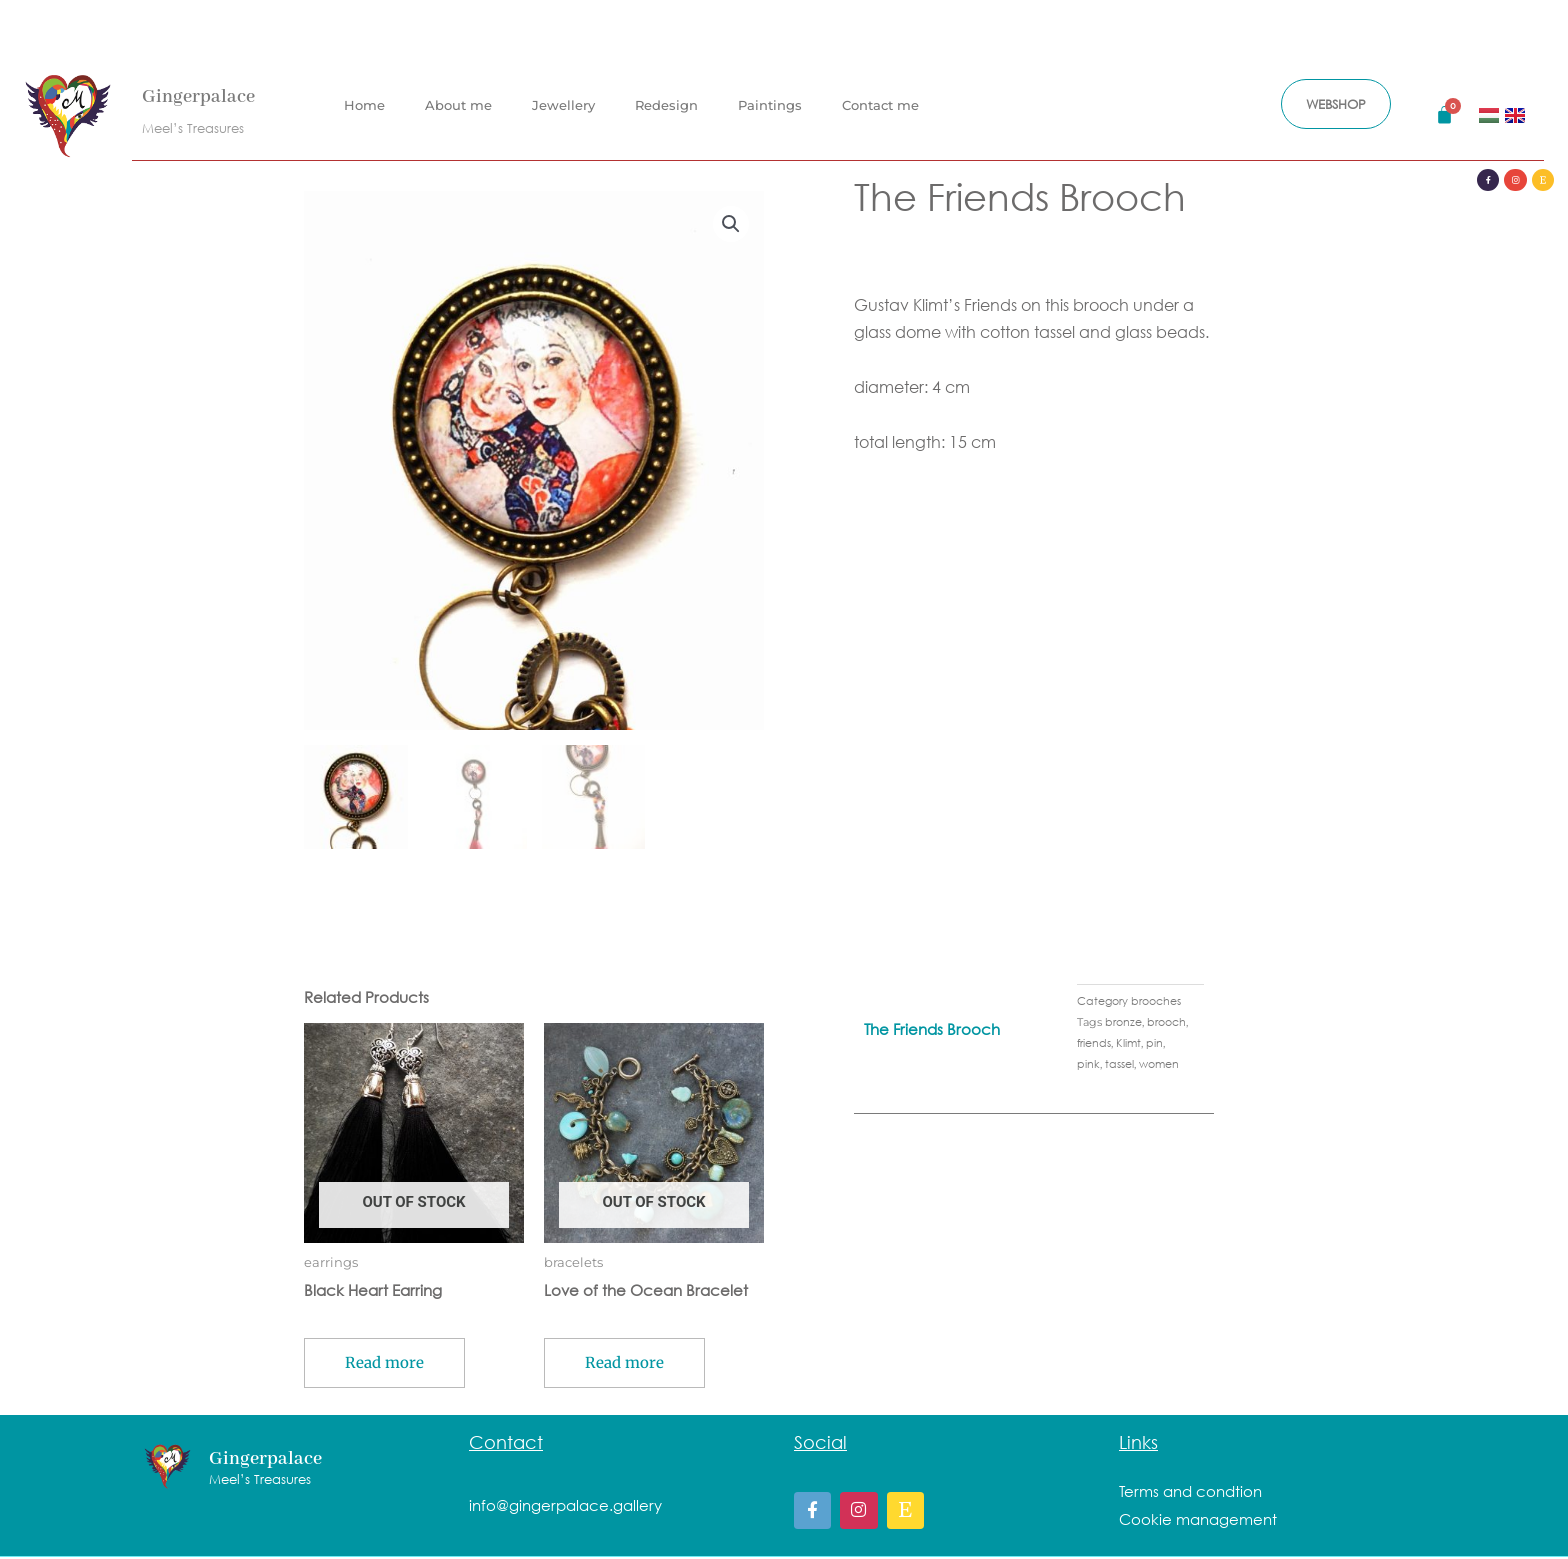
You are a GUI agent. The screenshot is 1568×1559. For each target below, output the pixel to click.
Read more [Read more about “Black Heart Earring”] (384, 1364)
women (1159, 1065)
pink (1088, 1065)
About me (458, 105)
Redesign (666, 105)
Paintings (770, 105)
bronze (1123, 1023)
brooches (1156, 1002)
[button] (731, 224)
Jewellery (563, 105)
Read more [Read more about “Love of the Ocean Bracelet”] (624, 1364)
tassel (1119, 1065)
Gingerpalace (198, 97)
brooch (1166, 1023)
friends (1094, 1044)
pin (1154, 1044)
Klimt (1128, 1044)
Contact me (880, 105)
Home (364, 105)
